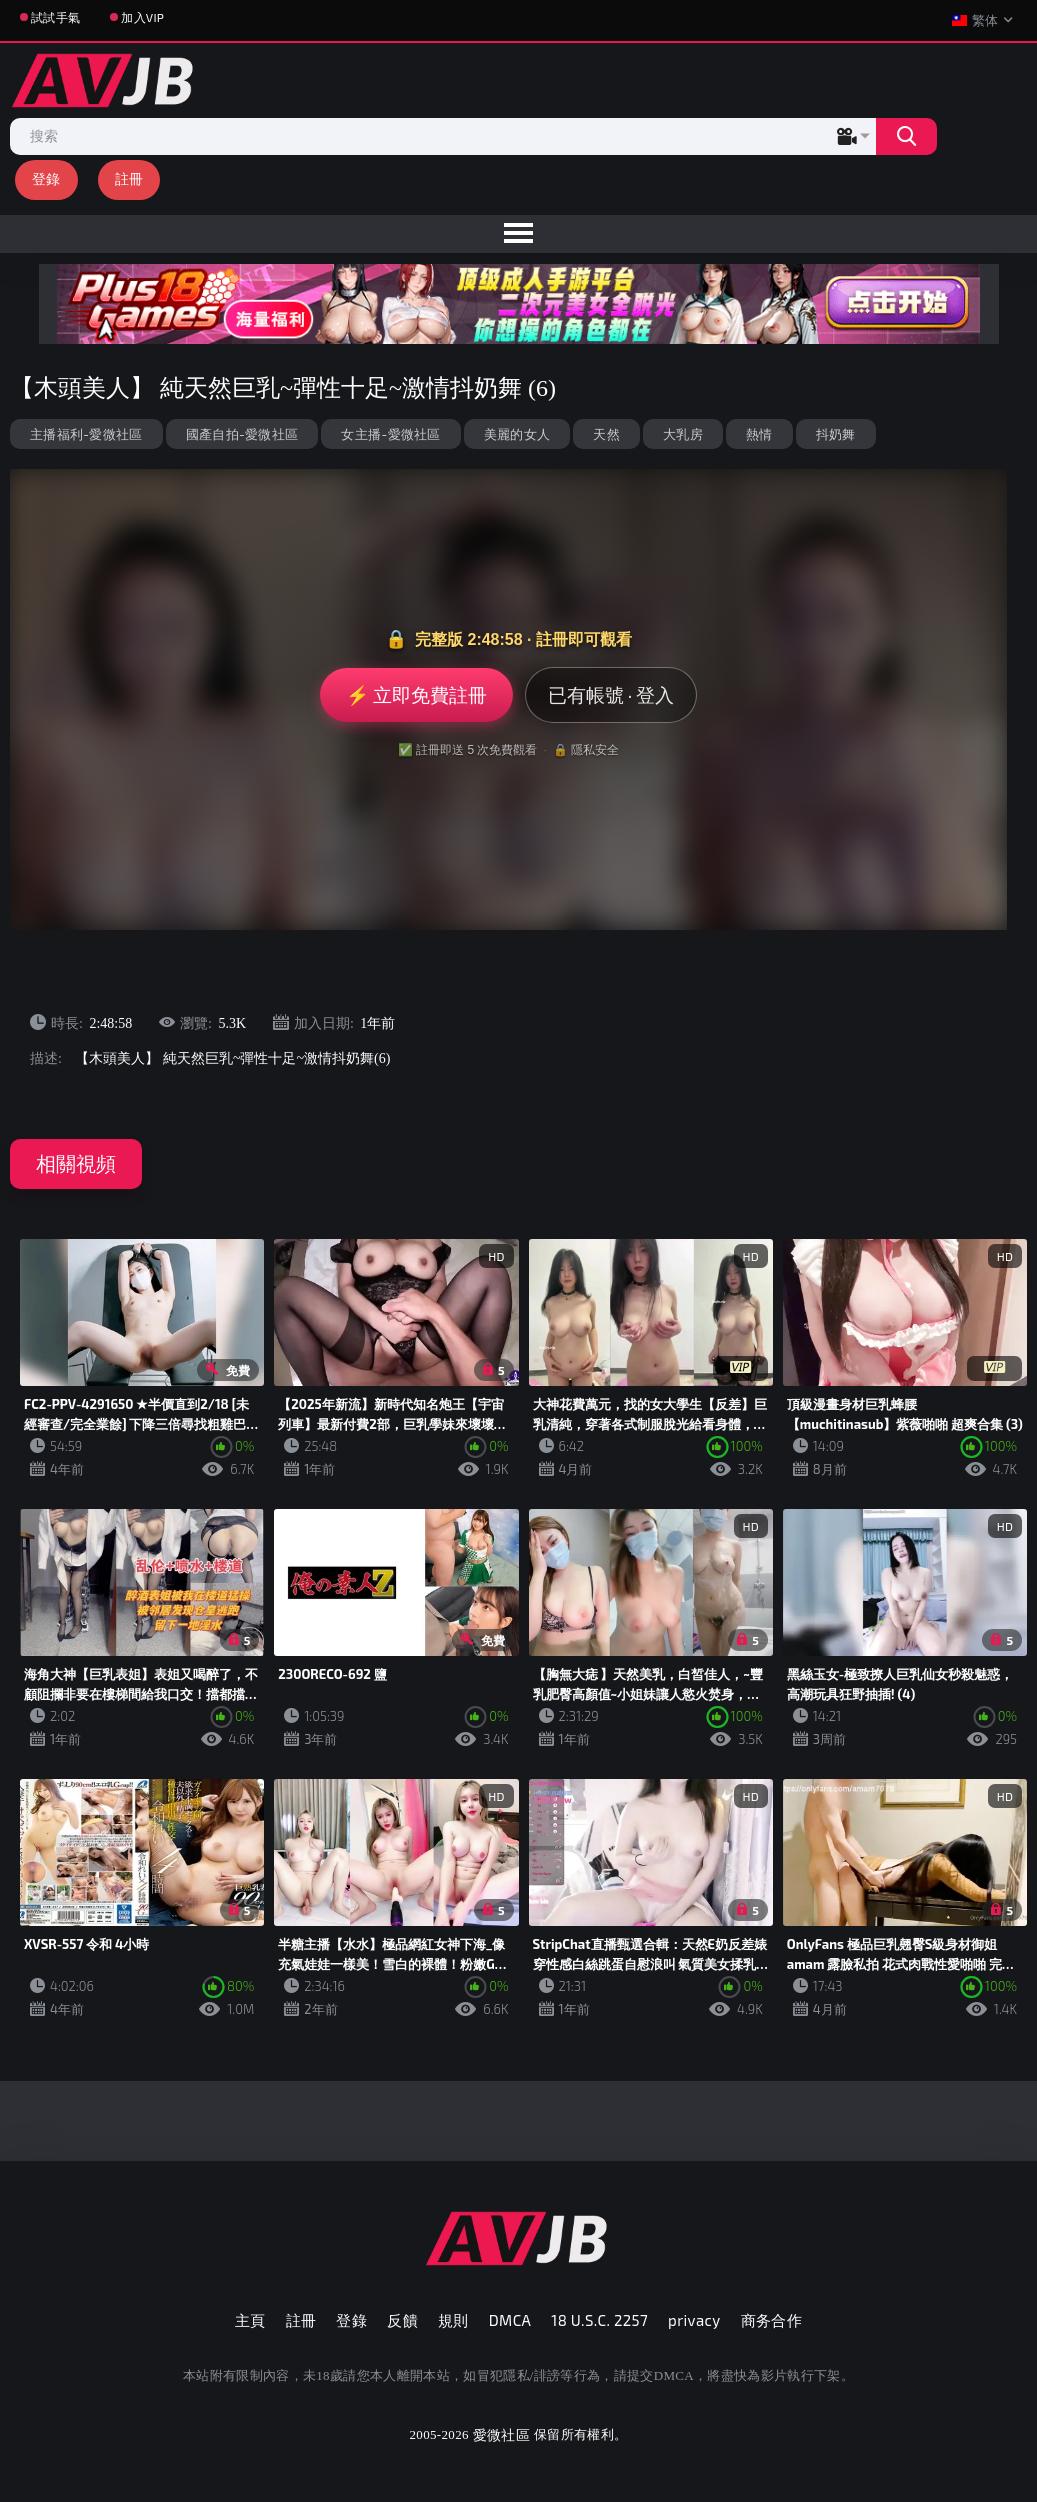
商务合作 (772, 2320)
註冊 (129, 178)
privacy (694, 2320)
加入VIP (142, 17)
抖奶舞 (836, 434)
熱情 (759, 434)
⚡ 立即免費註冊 (416, 694)
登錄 (46, 178)
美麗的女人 (517, 434)
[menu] (518, 234)
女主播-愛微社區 (390, 434)
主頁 (250, 2320)
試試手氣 (55, 17)
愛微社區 (501, 2434)
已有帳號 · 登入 (611, 694)
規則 (453, 2320)
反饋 (402, 2320)
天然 (606, 434)
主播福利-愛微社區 (86, 434)
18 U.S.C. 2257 (599, 2320)
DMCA (510, 2320)
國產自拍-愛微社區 (242, 434)
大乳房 (683, 434)
